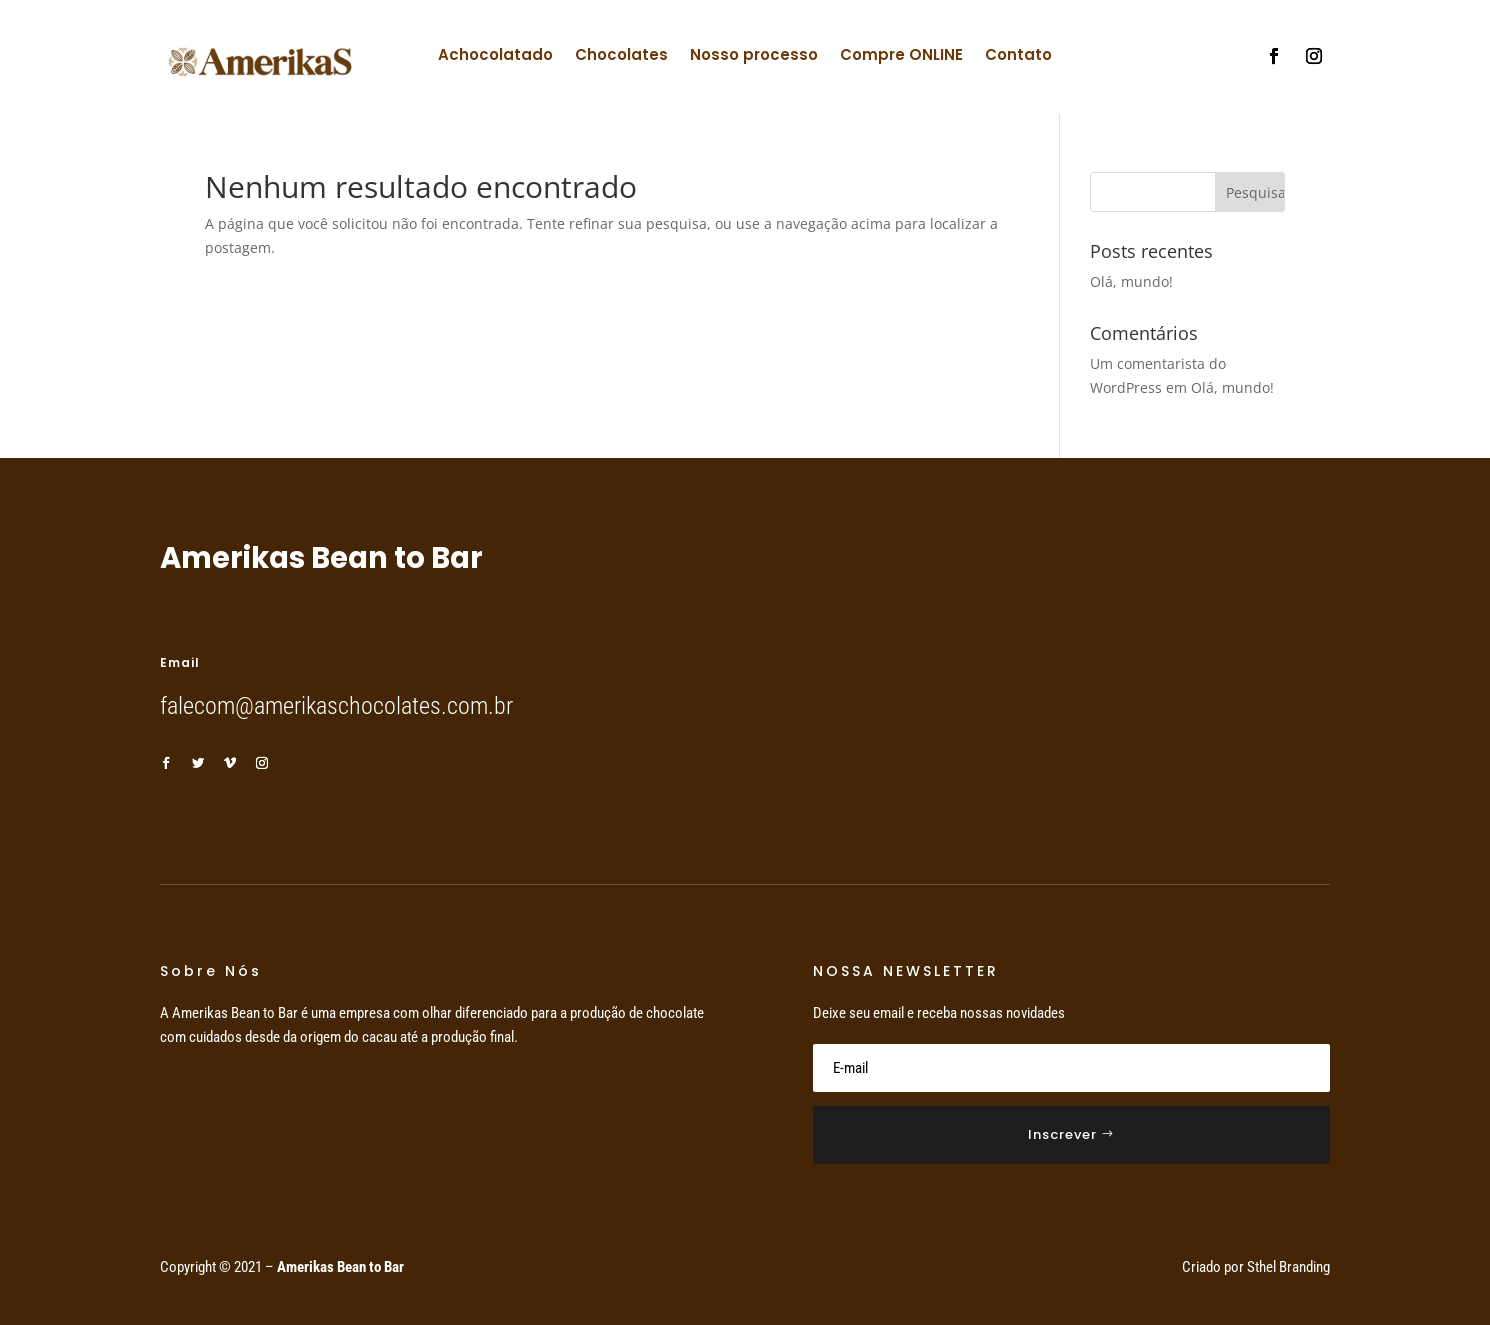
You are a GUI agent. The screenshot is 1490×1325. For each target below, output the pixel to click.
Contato (1018, 56)
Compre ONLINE (901, 56)
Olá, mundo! (1131, 281)
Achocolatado (495, 56)
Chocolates (621, 56)
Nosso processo (754, 56)
